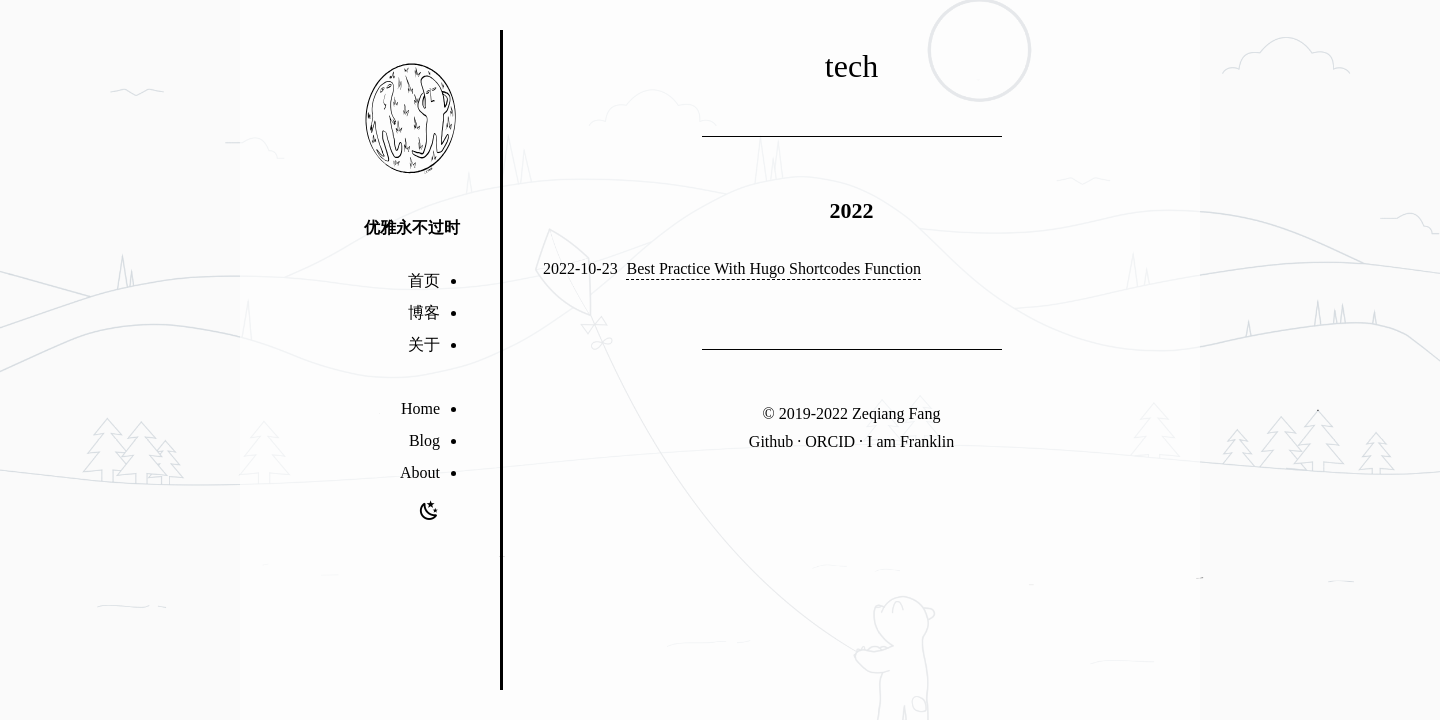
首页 (424, 280)
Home (420, 408)
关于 (424, 344)
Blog (424, 440)
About (420, 472)
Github (771, 441)
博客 (424, 312)
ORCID (830, 441)
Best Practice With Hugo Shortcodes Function (773, 268)
